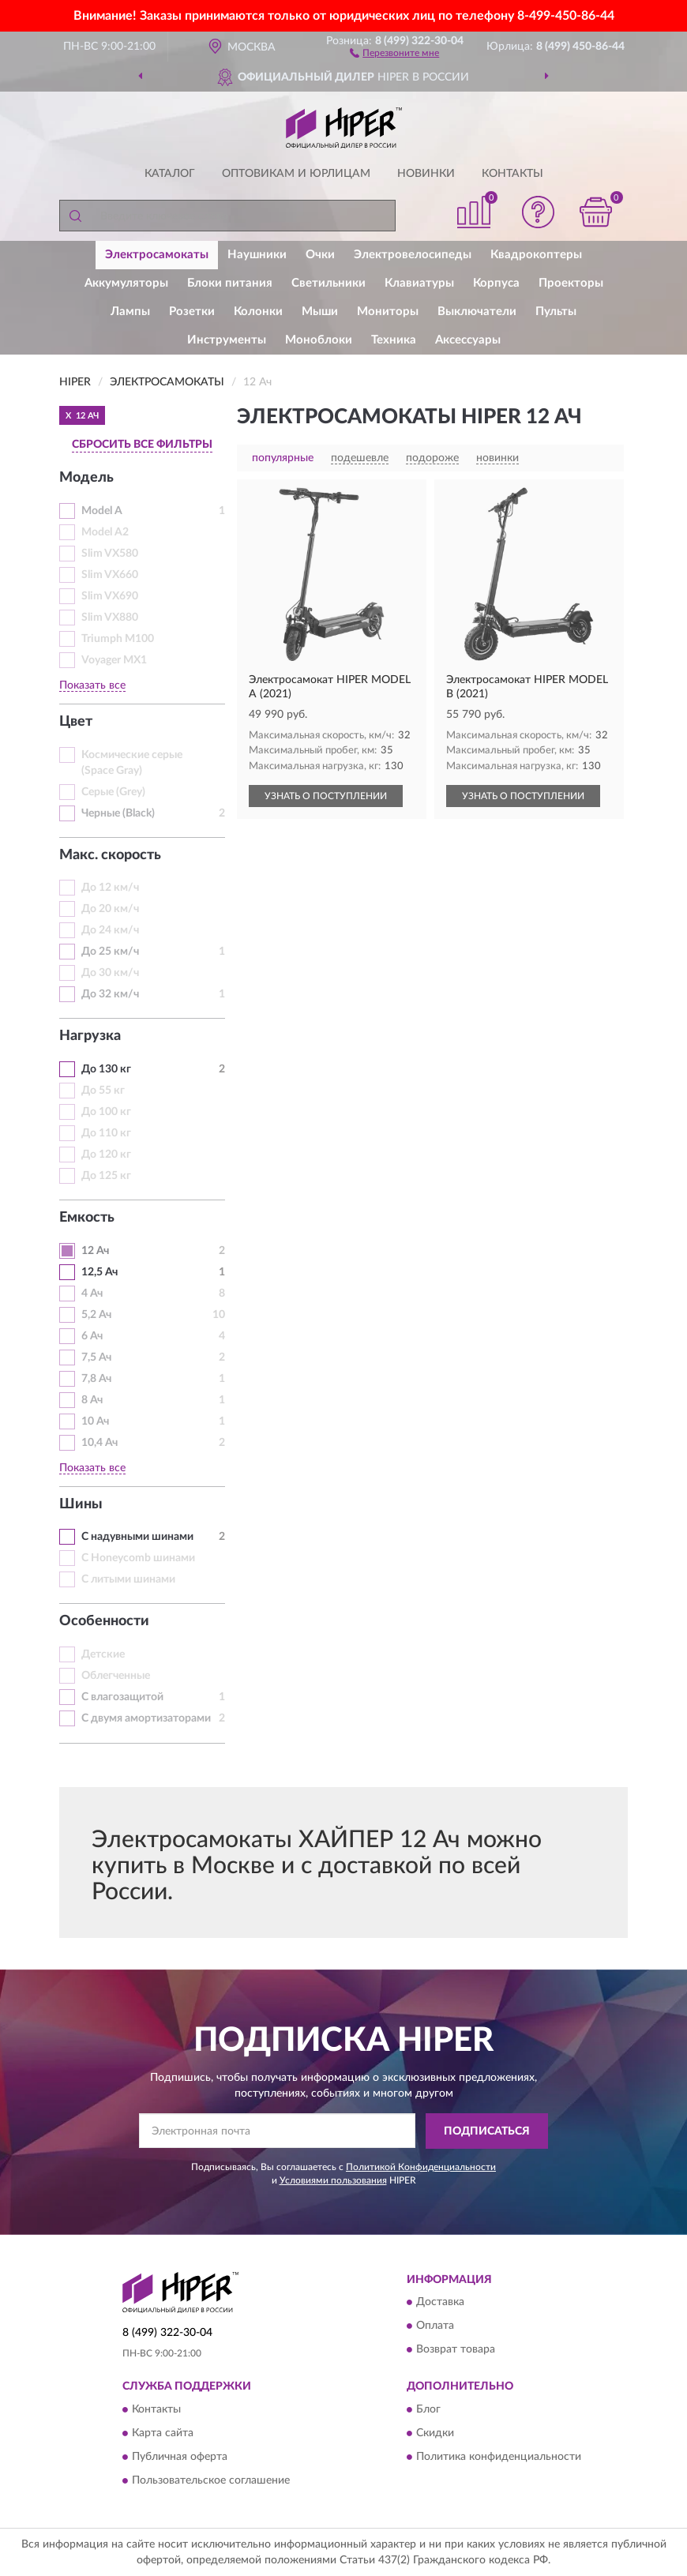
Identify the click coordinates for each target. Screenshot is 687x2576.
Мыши (320, 311)
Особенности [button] (104, 1621)
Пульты (555, 311)
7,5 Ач (96, 1357)
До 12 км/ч (110, 887)
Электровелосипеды (412, 255)
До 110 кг (106, 1133)
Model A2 (105, 532)
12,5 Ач (99, 1272)
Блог (428, 2409)
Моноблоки (318, 340)
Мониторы (388, 311)
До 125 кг (106, 1175)
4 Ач (92, 1293)
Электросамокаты (156, 255)
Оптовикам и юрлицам (296, 173)
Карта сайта (162, 2433)
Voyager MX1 (114, 660)
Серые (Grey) (113, 792)
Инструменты (226, 340)
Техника (393, 340)
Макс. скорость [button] (110, 855)
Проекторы (571, 283)
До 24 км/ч (110, 930)
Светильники (328, 283)
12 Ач (95, 1250)
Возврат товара (455, 2350)
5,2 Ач (96, 1314)
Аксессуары (468, 340)
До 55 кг (103, 1090)
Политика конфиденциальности (498, 2456)
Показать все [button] (92, 685)
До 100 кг (106, 1111)
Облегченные (115, 1675)
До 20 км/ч (110, 908)
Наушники (257, 255)
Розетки (192, 311)
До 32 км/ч (110, 994)
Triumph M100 (117, 638)
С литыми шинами (128, 1579)
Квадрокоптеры (536, 255)
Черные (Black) (118, 813)
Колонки (258, 311)
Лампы (130, 311)
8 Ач (92, 1400)
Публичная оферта (179, 2456)
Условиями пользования (333, 2180)
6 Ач (92, 1336)
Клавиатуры (419, 283)
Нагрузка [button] (90, 1036)
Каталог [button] (170, 173)
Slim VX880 (109, 617)
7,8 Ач (96, 1378)
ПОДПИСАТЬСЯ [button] (487, 2131)
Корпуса (496, 283)
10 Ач (95, 1421)
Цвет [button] (75, 722)
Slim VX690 (109, 596)
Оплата (435, 2326)
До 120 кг (106, 1154)
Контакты (512, 173)
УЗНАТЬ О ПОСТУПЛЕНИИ (326, 796)
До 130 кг (106, 1069)
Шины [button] (81, 1504)
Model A (101, 510)
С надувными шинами (137, 1536)
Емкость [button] (86, 1218)
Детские (103, 1654)
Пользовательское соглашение (211, 2480)
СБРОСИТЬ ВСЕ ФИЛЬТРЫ (142, 444)
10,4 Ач (99, 1442)
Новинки (426, 173)
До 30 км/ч (110, 972)
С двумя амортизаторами (146, 1718)
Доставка (440, 2302)
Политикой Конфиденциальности (421, 2167)
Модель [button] (86, 478)
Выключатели (476, 311)
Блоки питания (229, 283)
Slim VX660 (109, 574)
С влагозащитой (122, 1697)
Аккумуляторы (126, 283)
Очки (320, 255)
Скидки (435, 2433)
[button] (394, 52)
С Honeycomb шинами (138, 1558)
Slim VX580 (109, 553)
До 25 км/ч (110, 951)
